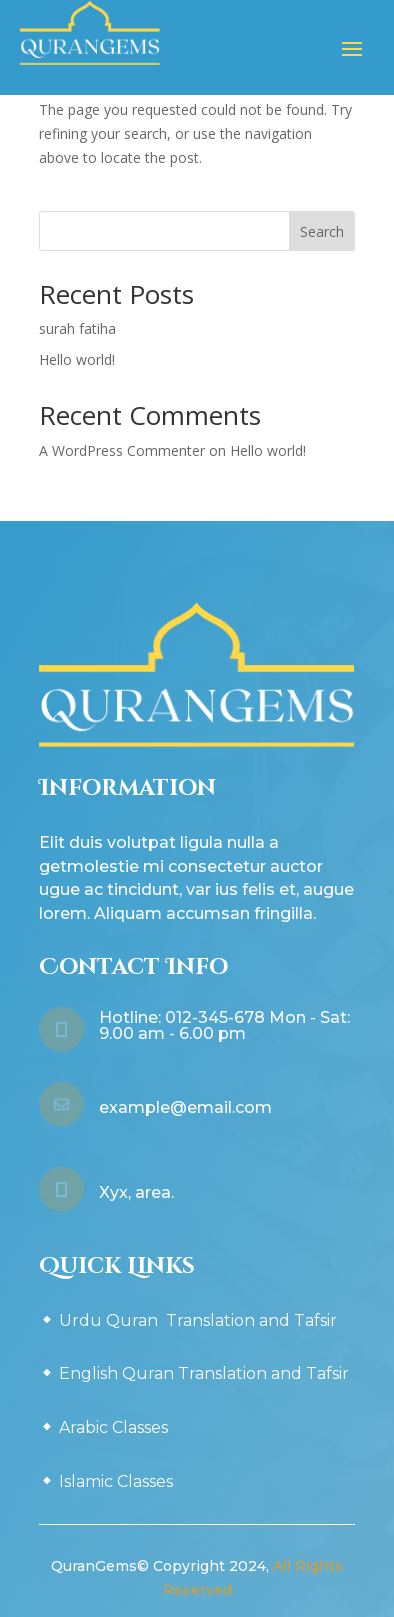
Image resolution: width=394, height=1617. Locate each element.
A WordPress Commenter (122, 450)
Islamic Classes (116, 1481)
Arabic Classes (113, 1427)
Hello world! (77, 359)
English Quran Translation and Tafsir (204, 1373)
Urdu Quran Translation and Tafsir (198, 1320)
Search (322, 231)
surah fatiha (77, 328)
